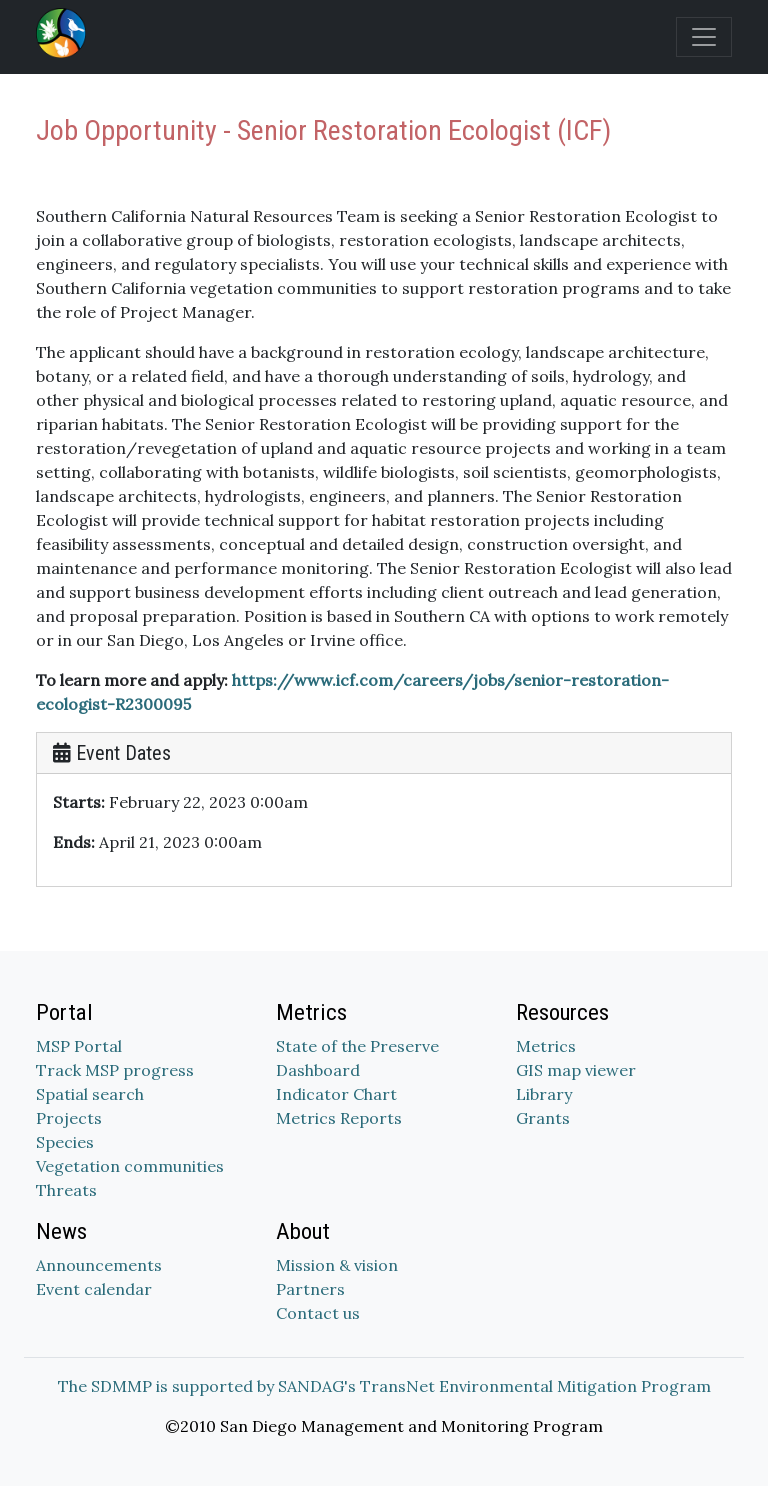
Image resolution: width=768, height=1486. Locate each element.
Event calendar (94, 1289)
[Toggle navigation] (704, 37)
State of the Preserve (357, 1046)
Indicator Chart (336, 1094)
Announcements (99, 1265)
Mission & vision (337, 1265)
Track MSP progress (115, 1070)
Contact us (318, 1313)
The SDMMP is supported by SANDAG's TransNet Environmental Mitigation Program (384, 1386)
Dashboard (318, 1070)
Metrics (546, 1046)
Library (544, 1094)
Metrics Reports (339, 1118)
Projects (69, 1118)
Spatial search (90, 1094)
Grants (543, 1118)
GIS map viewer (576, 1070)
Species (65, 1142)
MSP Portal (79, 1046)
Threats (66, 1190)
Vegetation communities (130, 1166)
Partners (310, 1289)
